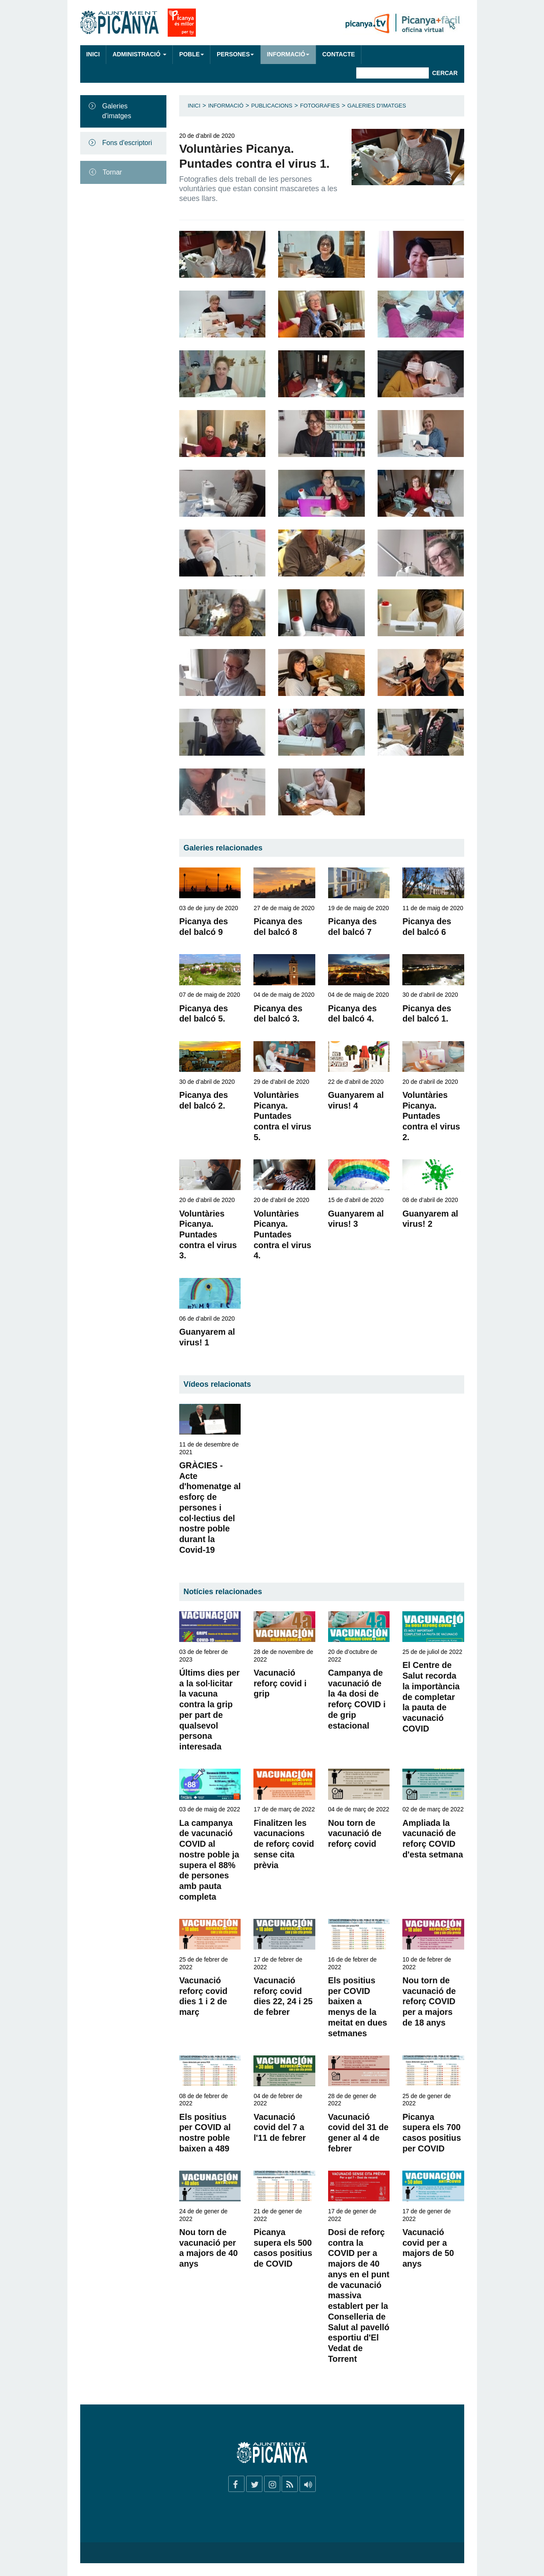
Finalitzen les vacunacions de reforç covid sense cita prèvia (283, 1844)
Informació (288, 54)
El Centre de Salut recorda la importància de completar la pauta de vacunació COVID (431, 1696)
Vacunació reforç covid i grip (279, 1683)
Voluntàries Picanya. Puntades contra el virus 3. (208, 1234)
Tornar (112, 172)
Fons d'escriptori (127, 142)
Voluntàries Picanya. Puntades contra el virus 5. (282, 1116)
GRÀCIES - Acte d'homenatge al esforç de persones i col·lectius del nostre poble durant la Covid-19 (210, 1507)
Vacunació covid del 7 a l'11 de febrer (279, 2127)
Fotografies (320, 105)
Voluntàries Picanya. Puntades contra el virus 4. (282, 1234)
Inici (93, 54)
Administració (139, 54)
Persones (235, 54)
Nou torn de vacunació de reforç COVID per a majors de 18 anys (429, 2001)
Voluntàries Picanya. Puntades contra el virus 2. (431, 1116)
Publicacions (271, 105)
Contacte (338, 54)
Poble (191, 54)
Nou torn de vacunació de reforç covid (354, 1833)
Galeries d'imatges (116, 110)
